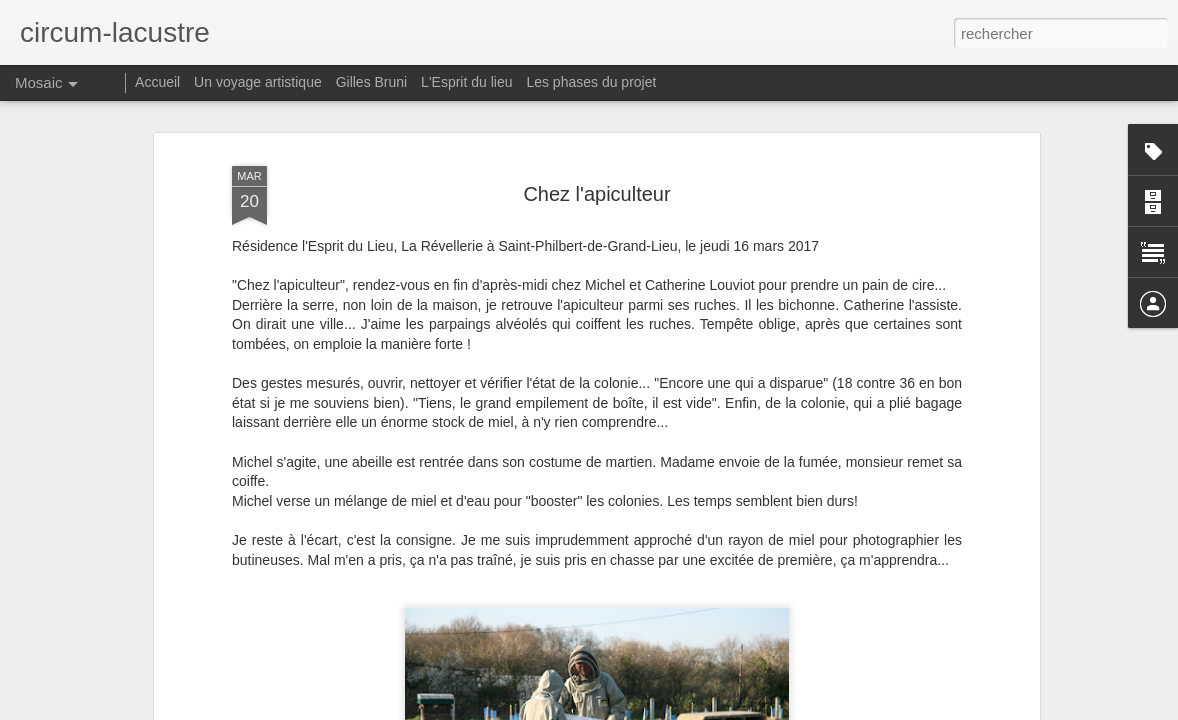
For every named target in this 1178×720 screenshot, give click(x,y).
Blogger (660, 709)
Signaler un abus (727, 709)
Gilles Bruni (372, 82)
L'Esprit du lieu (466, 82)
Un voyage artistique (258, 82)
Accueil (157, 82)
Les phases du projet (591, 82)
